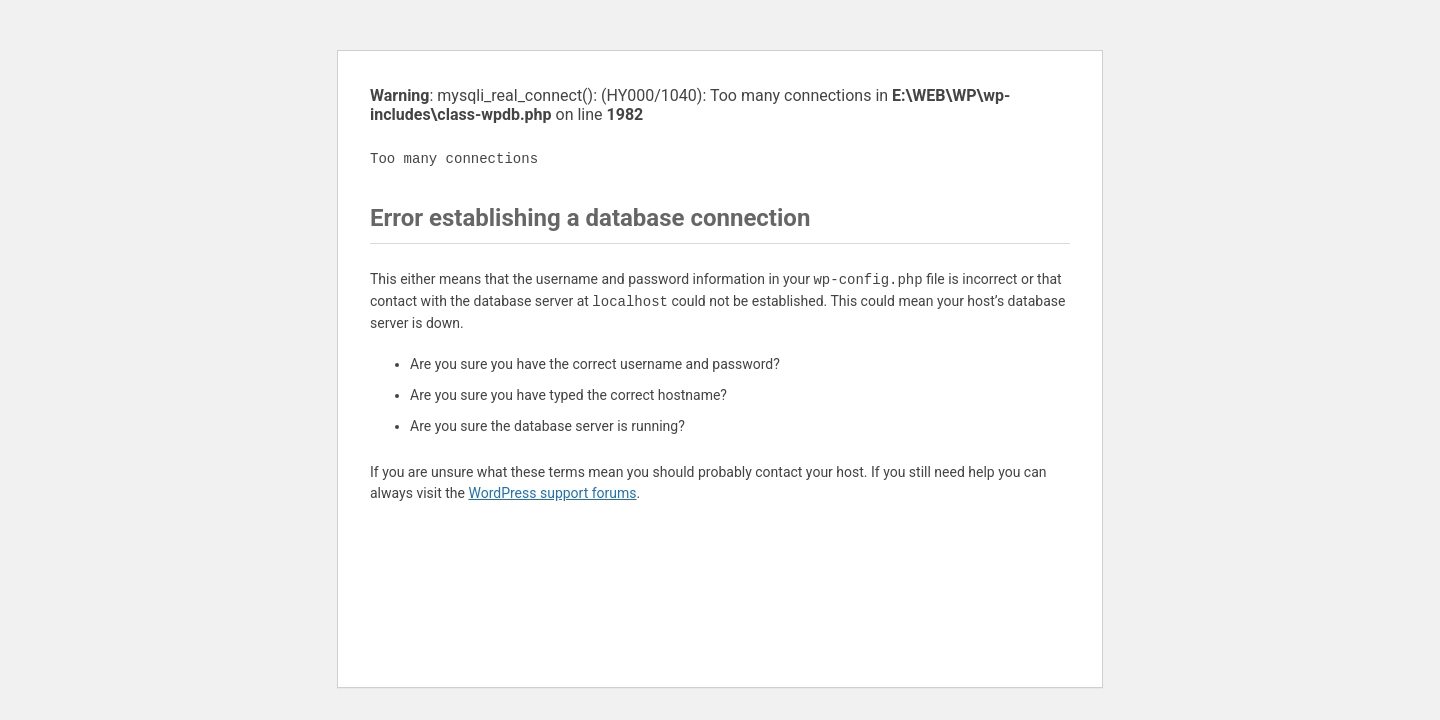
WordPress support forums (552, 493)
